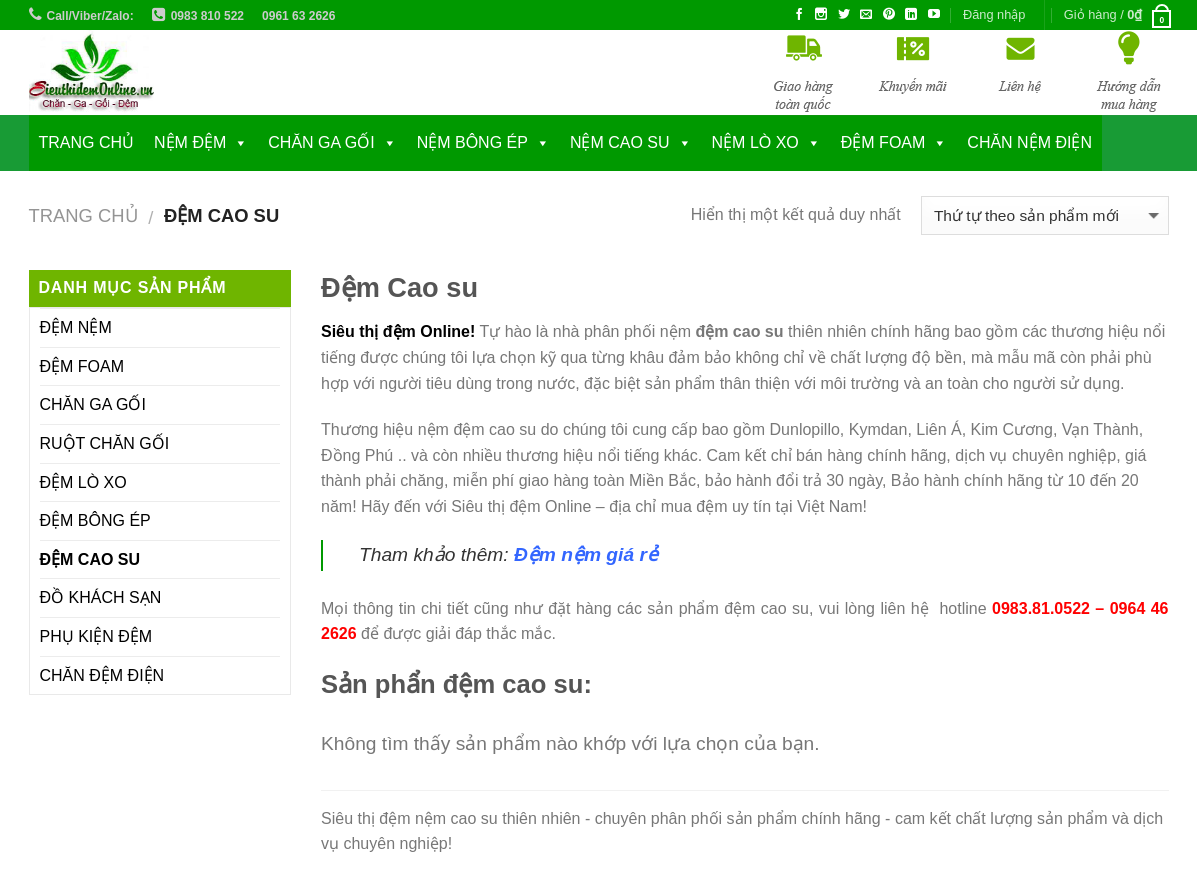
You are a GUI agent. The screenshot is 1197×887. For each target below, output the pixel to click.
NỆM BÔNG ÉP (472, 142)
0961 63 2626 (298, 16)
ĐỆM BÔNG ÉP (95, 520)
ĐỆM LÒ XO (83, 482)
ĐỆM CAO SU (90, 559)
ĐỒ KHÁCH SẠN (101, 597)
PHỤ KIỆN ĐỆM (96, 636)
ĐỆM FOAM (82, 366)
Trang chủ (87, 142)
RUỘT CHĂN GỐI (105, 443)
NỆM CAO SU (620, 142)
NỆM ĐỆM (190, 142)
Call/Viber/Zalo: (90, 16)
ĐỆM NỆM (76, 327)
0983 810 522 (207, 16)
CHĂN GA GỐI (321, 142)
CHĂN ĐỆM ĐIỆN (102, 675)
